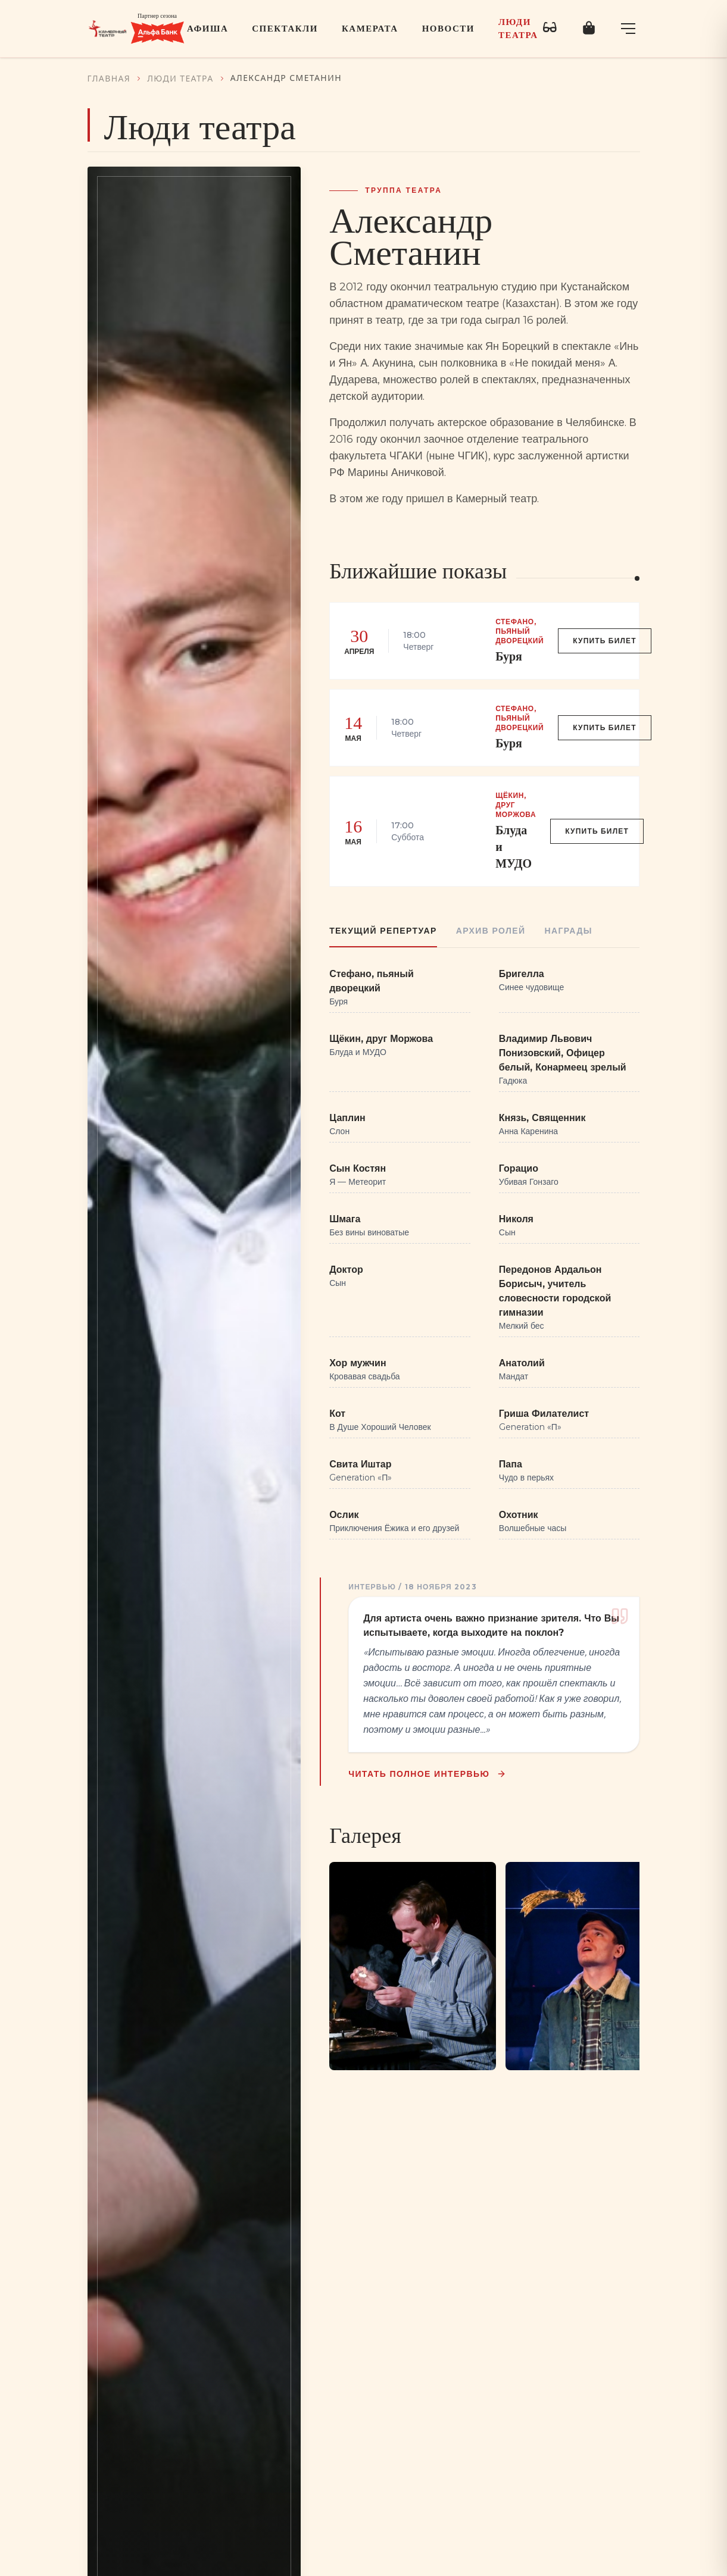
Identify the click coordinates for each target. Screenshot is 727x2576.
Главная (109, 78)
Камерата (370, 28)
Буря (508, 656)
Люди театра (518, 28)
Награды (568, 930)
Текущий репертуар (383, 930)
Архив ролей (491, 930)
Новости (448, 28)
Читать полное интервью (428, 1774)
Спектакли (285, 28)
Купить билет (604, 640)
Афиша (207, 28)
